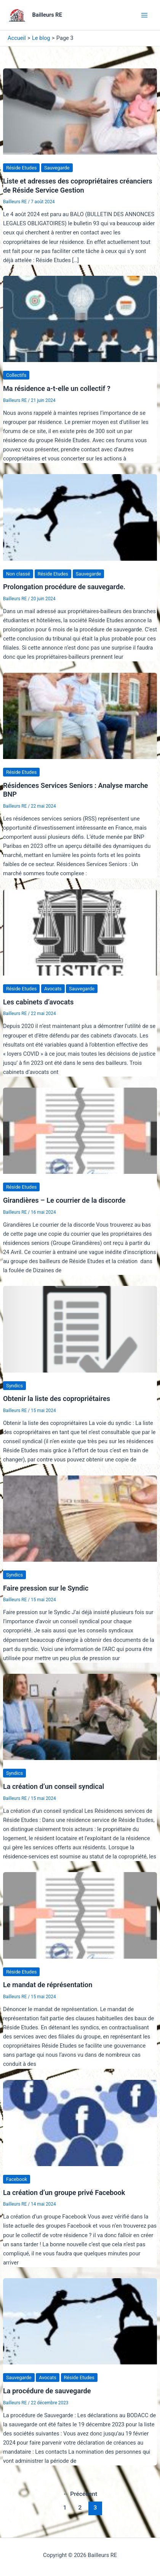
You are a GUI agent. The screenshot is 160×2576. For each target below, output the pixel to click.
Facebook (16, 2179)
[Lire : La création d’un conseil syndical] (80, 1716)
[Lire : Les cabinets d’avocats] (80, 931)
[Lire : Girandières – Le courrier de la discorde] (80, 1130)
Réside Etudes (21, 168)
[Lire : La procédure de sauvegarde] (80, 2321)
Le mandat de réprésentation (47, 1985)
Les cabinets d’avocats (38, 1002)
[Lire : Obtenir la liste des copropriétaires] (80, 1328)
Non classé (18, 574)
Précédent (80, 2494)
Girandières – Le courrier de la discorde (64, 1200)
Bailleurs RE (47, 14)
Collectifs (16, 375)
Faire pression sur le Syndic (45, 1588)
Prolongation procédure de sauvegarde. (64, 587)
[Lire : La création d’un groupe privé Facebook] (80, 2122)
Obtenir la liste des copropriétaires (56, 1399)
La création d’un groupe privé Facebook (64, 2192)
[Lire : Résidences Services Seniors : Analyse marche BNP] (80, 715)
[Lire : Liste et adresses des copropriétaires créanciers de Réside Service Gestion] (80, 111)
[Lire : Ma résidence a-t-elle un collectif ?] (80, 318)
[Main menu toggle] (144, 15)
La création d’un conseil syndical (53, 1786)
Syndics (14, 1385)
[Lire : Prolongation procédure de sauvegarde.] (80, 517)
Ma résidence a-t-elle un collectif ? (56, 388)
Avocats (53, 988)
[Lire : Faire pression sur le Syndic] (80, 1518)
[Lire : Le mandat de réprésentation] (80, 1915)
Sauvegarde (57, 168)
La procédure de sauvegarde (47, 2391)
